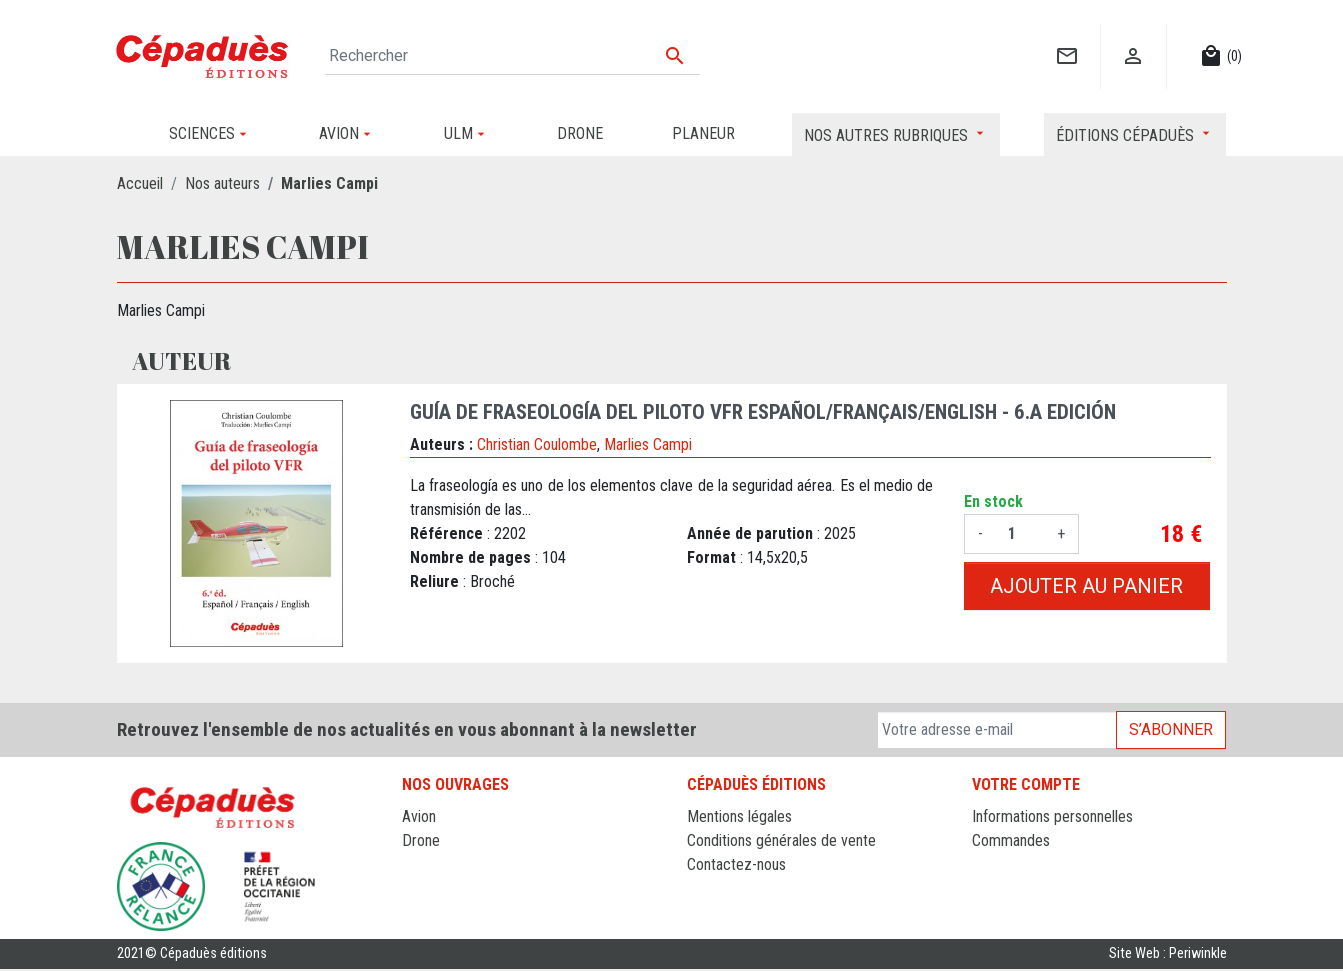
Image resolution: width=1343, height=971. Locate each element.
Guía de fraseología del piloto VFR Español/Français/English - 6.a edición (763, 412)
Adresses (1001, 888)
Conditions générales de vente (781, 840)
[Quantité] (1020, 534)
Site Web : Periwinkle (1168, 955)
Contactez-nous (736, 864)
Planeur (425, 864)
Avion (419, 816)
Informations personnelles (1052, 816)
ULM (416, 888)
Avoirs (991, 864)
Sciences (431, 912)
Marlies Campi (648, 444)
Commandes (1011, 840)
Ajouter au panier (1086, 586)
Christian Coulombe (537, 444)
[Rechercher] (513, 56)
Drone (421, 840)
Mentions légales (739, 816)
